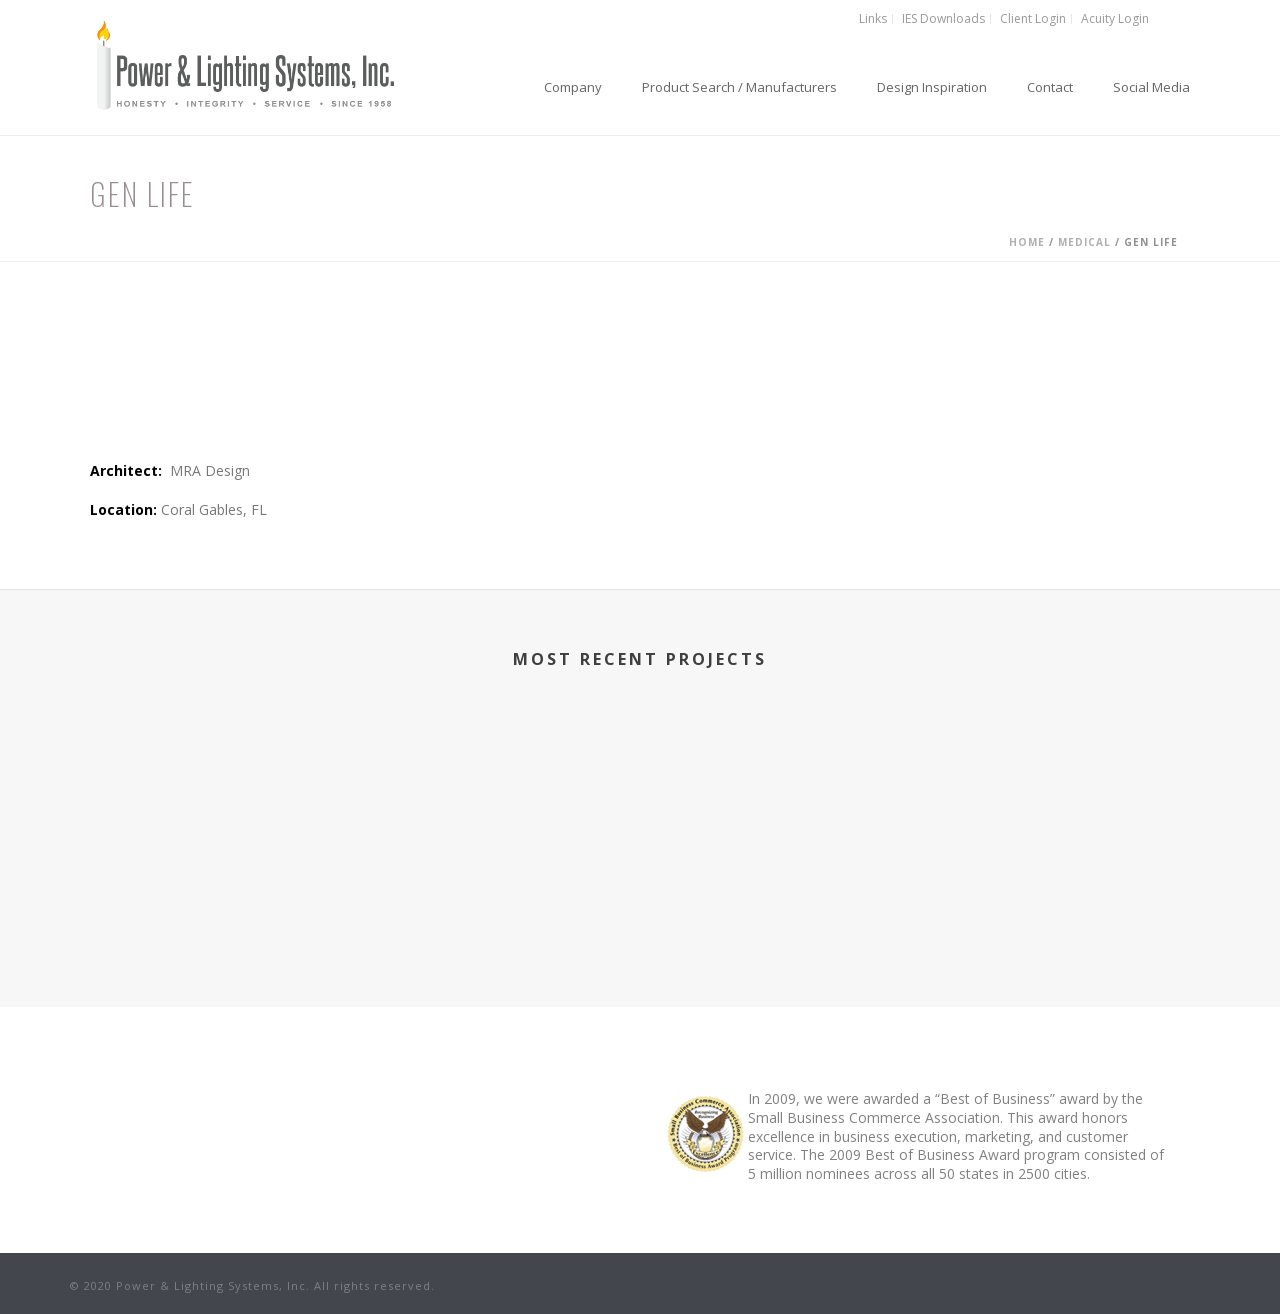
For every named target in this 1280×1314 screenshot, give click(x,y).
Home (1027, 242)
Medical (1084, 242)
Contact (1050, 87)
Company (573, 87)
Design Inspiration (932, 87)
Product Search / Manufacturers (739, 87)
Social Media (1151, 87)
